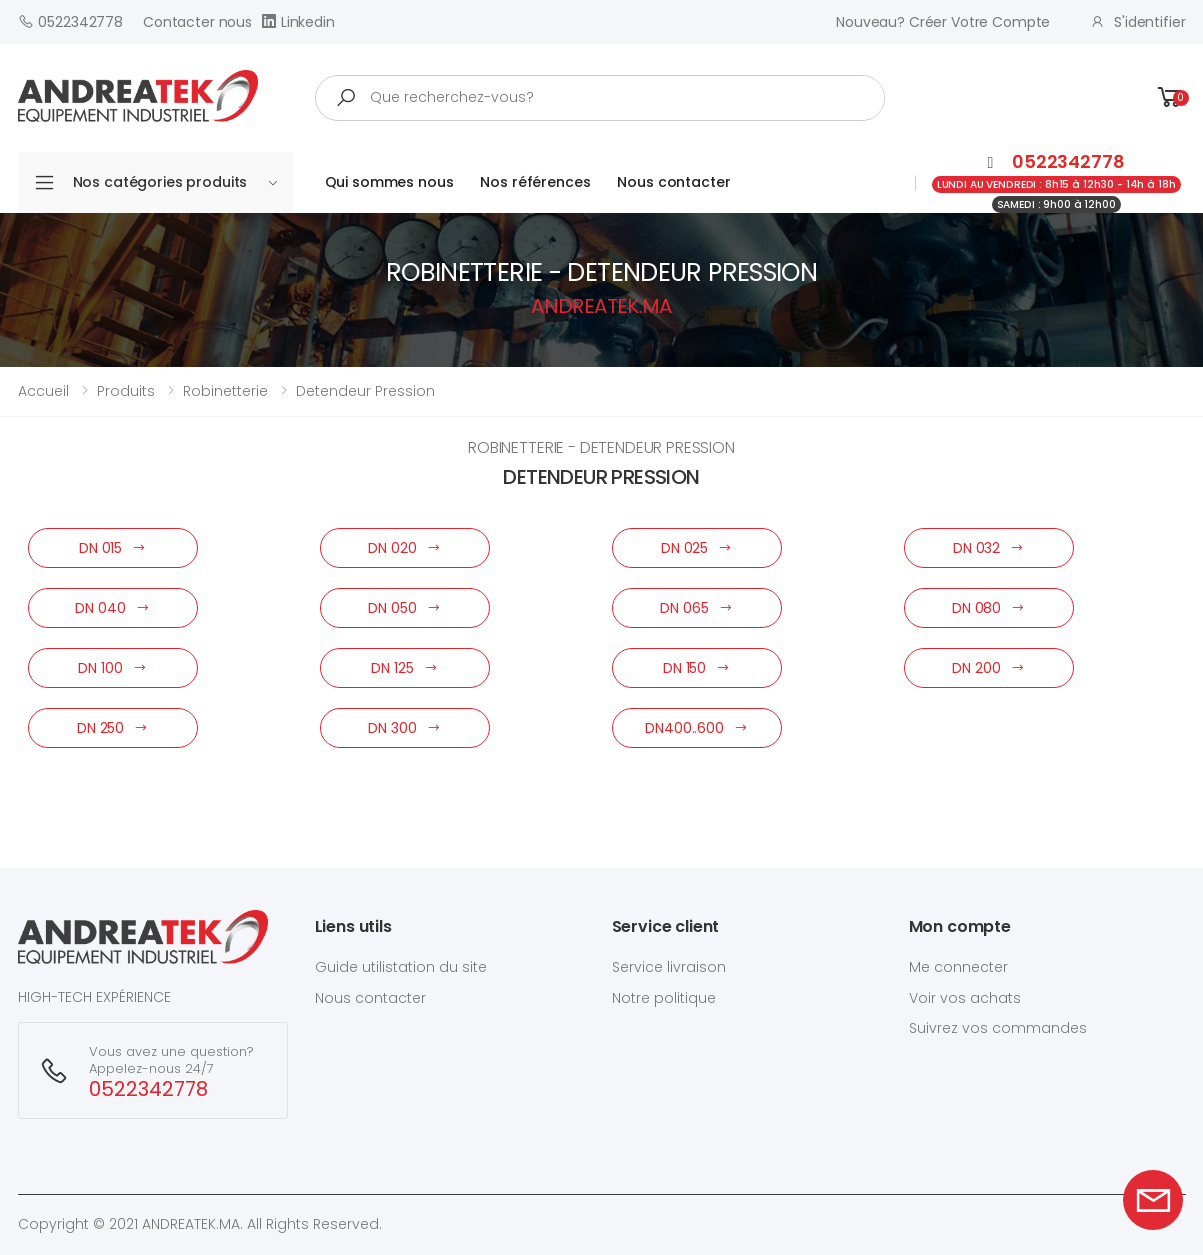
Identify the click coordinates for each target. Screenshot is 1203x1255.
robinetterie (225, 391)
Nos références (535, 182)
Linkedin (298, 21)
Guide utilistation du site (401, 967)
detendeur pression (365, 391)
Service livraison (669, 967)
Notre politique (664, 998)
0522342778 (70, 21)
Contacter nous (197, 22)
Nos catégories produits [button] (175, 182)
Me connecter (958, 967)
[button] (1170, 97)
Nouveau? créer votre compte (943, 22)
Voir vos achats (965, 998)
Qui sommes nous (389, 182)
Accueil (43, 391)
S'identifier (1137, 22)
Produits (126, 391)
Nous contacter (673, 182)
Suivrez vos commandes (998, 1028)
